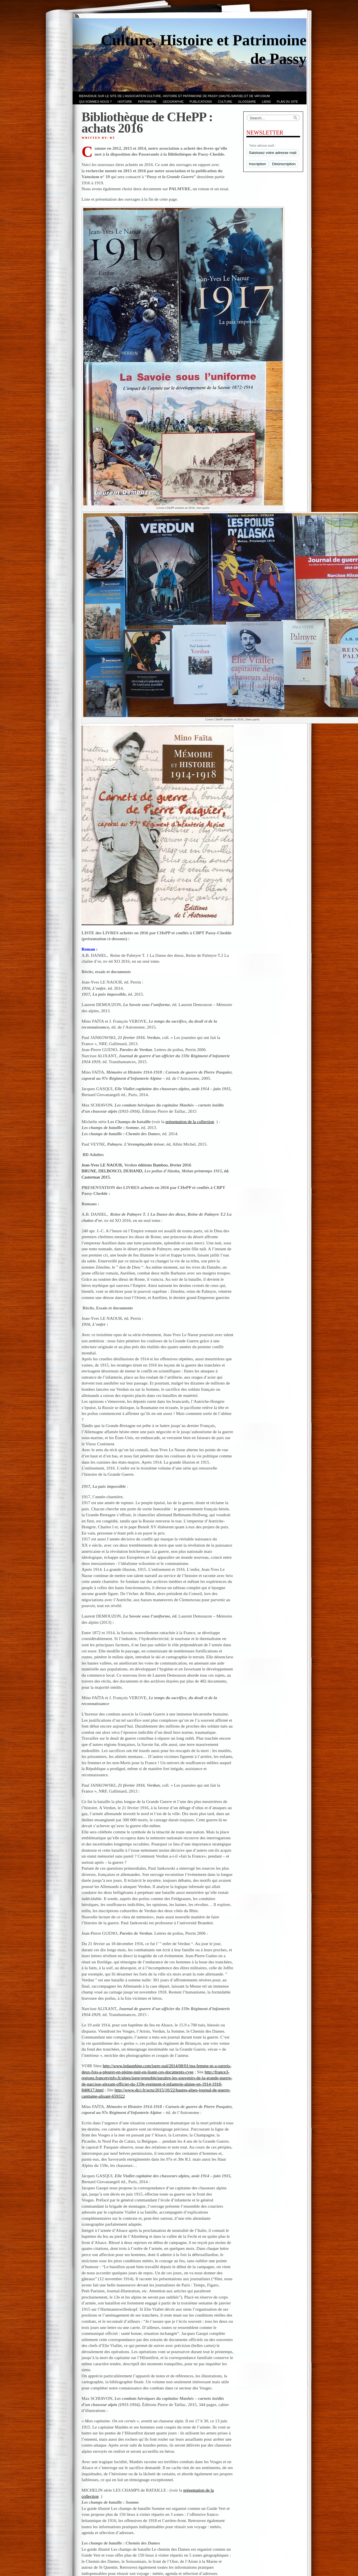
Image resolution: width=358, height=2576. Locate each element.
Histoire (125, 101)
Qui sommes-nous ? (95, 101)
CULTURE (225, 101)
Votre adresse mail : (262, 145)
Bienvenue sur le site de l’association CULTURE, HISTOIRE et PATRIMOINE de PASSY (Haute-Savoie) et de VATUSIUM (174, 96)
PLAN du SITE (287, 101)
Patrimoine (147, 101)
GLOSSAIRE (247, 101)
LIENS (266, 101)
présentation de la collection (189, 1121)
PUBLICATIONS (201, 101)
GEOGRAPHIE (173, 101)
